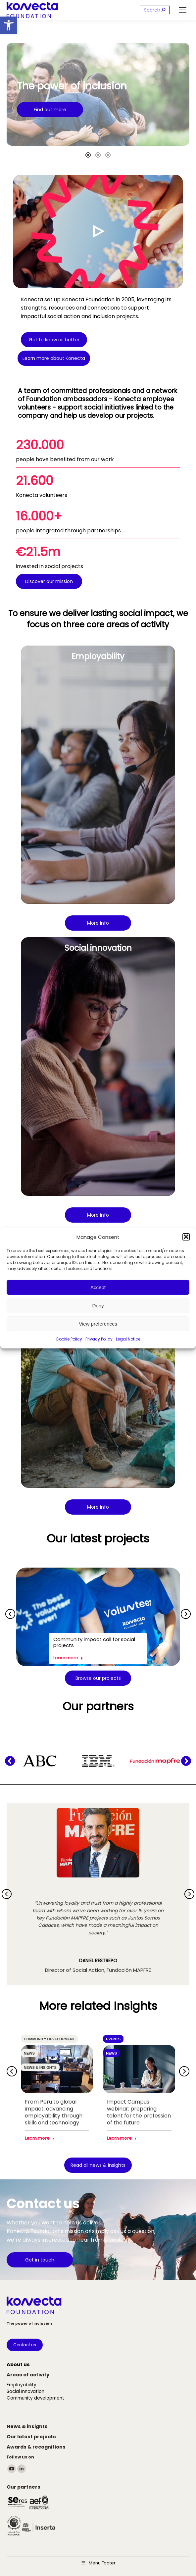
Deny (98, 1305)
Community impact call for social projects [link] (94, 1642)
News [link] (29, 2053)
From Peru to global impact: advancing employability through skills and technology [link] (53, 2112)
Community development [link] (49, 2039)
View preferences (98, 1324)
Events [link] (113, 2039)
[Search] (155, 10)
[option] (98, 94)
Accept (98, 1287)
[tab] (88, 154)
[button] (186, 1237)
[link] (8, 25)
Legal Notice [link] (128, 1339)
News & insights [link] (40, 2067)
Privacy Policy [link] (99, 1339)
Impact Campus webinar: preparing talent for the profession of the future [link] (139, 2112)
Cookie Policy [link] (69, 1339)
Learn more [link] (68, 1658)
